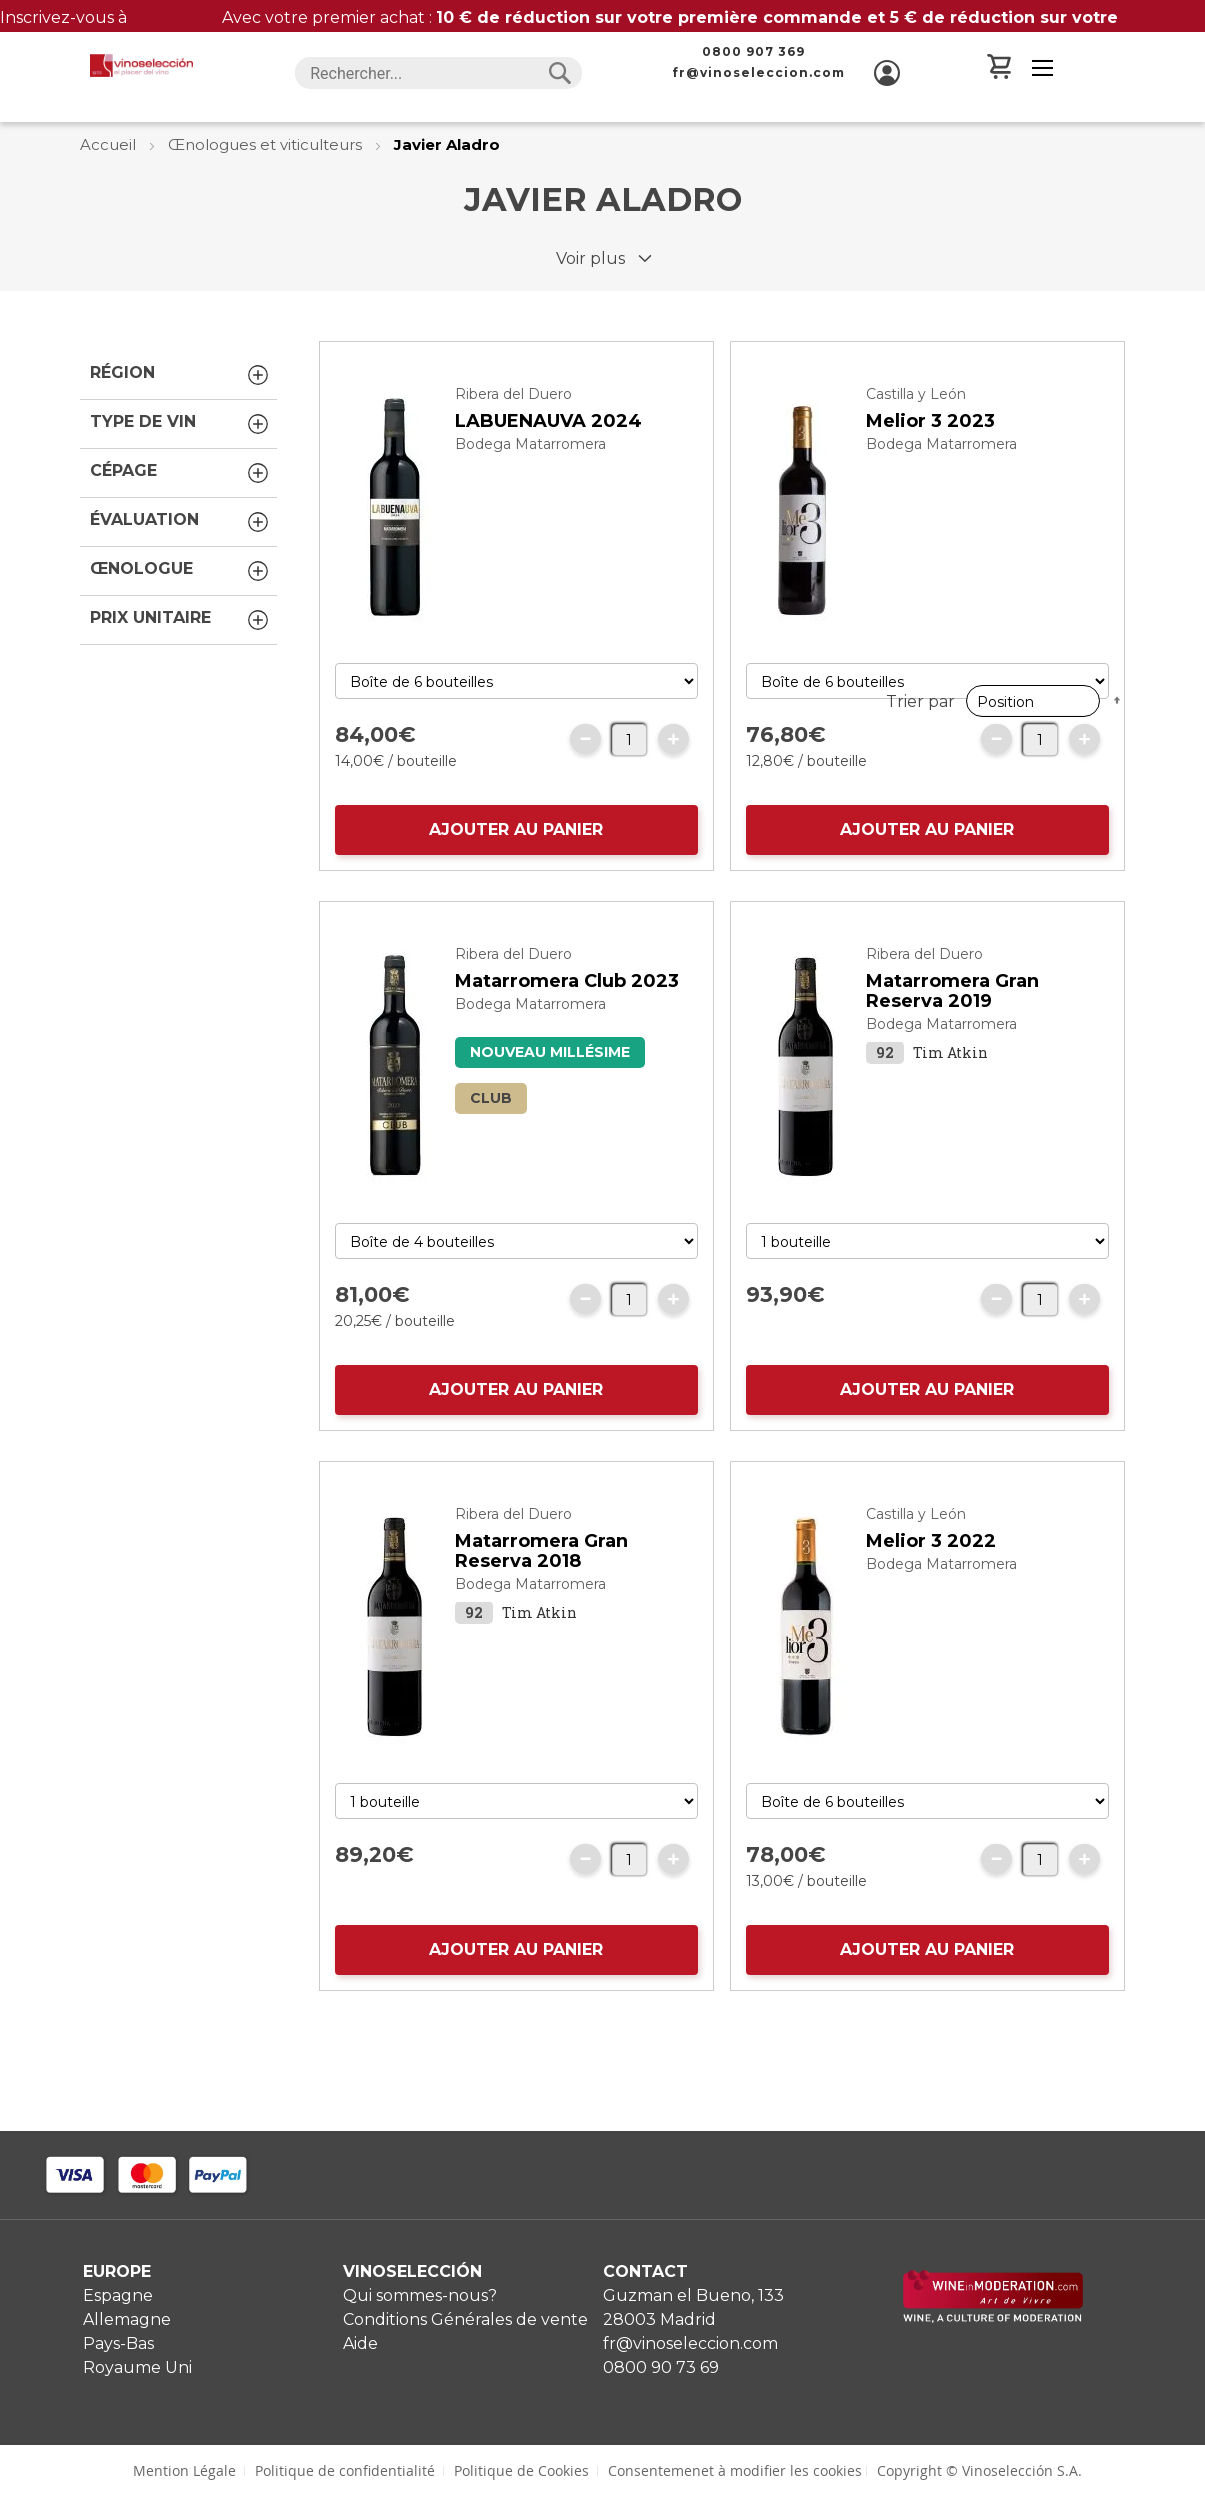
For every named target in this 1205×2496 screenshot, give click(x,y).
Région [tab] (181, 375)
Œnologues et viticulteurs (267, 144)
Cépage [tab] (181, 473)
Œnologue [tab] (181, 571)
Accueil (110, 144)
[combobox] (438, 73)
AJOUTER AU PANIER (516, 869)
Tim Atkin (950, 1092)
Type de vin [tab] (181, 424)
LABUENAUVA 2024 (548, 461)
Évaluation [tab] (181, 522)
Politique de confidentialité (345, 2470)
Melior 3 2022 (931, 1581)
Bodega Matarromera (530, 484)
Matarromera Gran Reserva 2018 (541, 1591)
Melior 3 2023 (930, 461)
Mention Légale (184, 2470)
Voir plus (590, 258)
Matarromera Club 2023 (567, 1021)
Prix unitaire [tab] (181, 620)
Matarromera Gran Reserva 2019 (952, 1031)
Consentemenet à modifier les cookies (735, 2470)
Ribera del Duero (513, 434)
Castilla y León (916, 434)
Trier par (920, 327)
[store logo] (141, 65)
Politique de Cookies (521, 2470)
